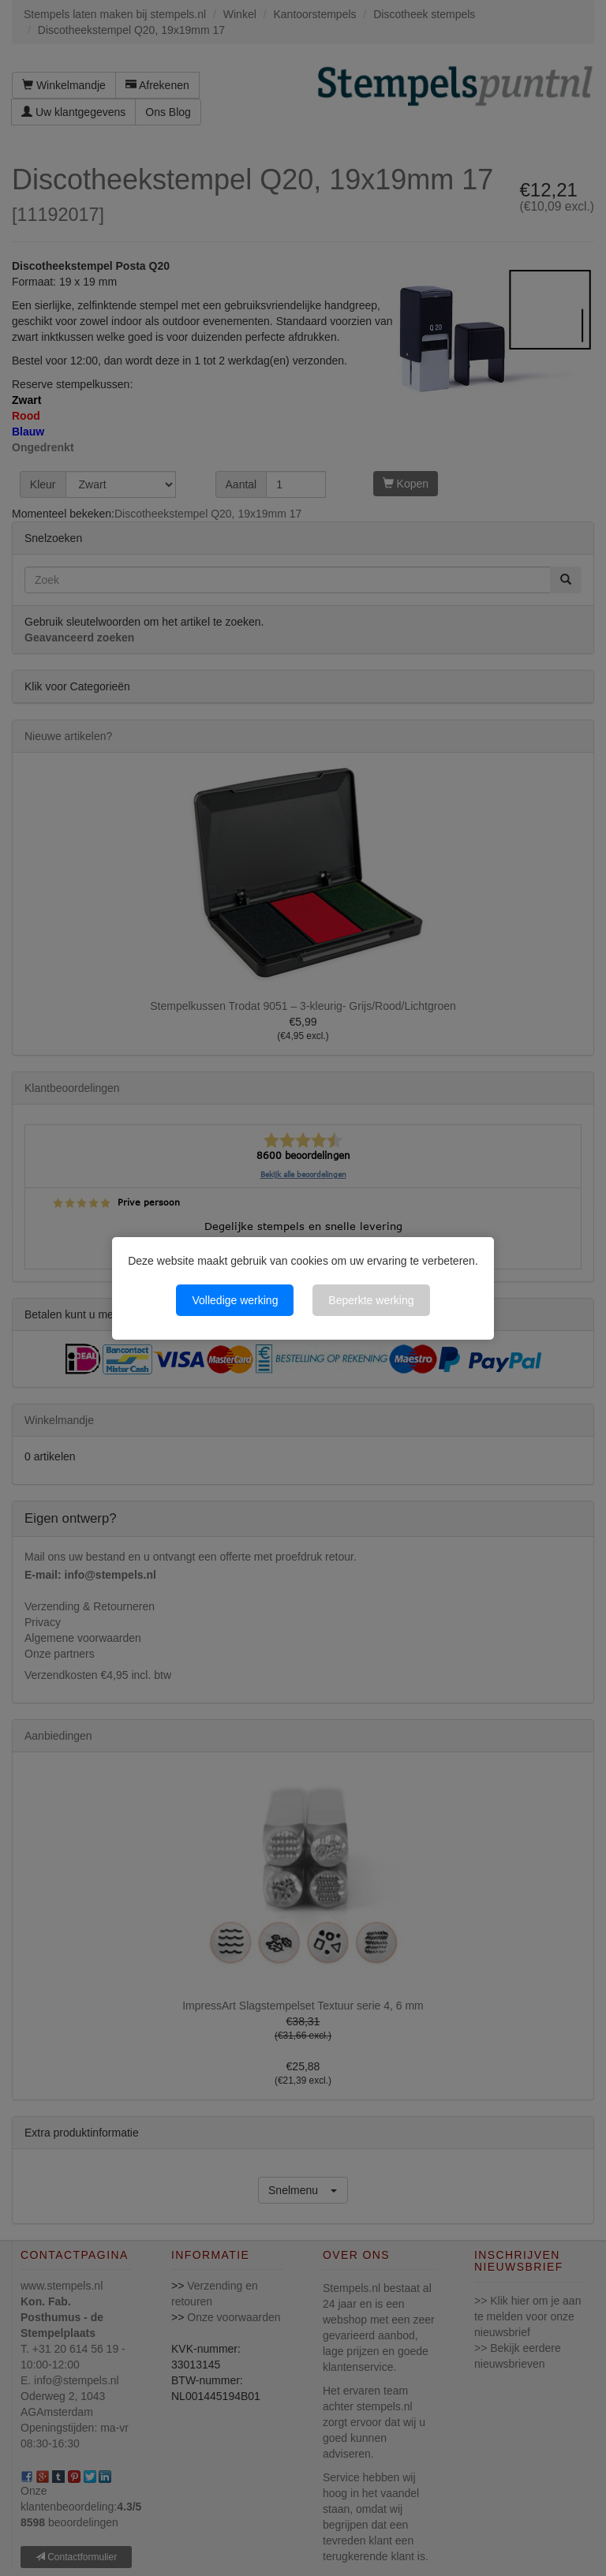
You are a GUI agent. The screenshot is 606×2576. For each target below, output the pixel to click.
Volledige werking (235, 1300)
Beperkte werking (370, 1300)
